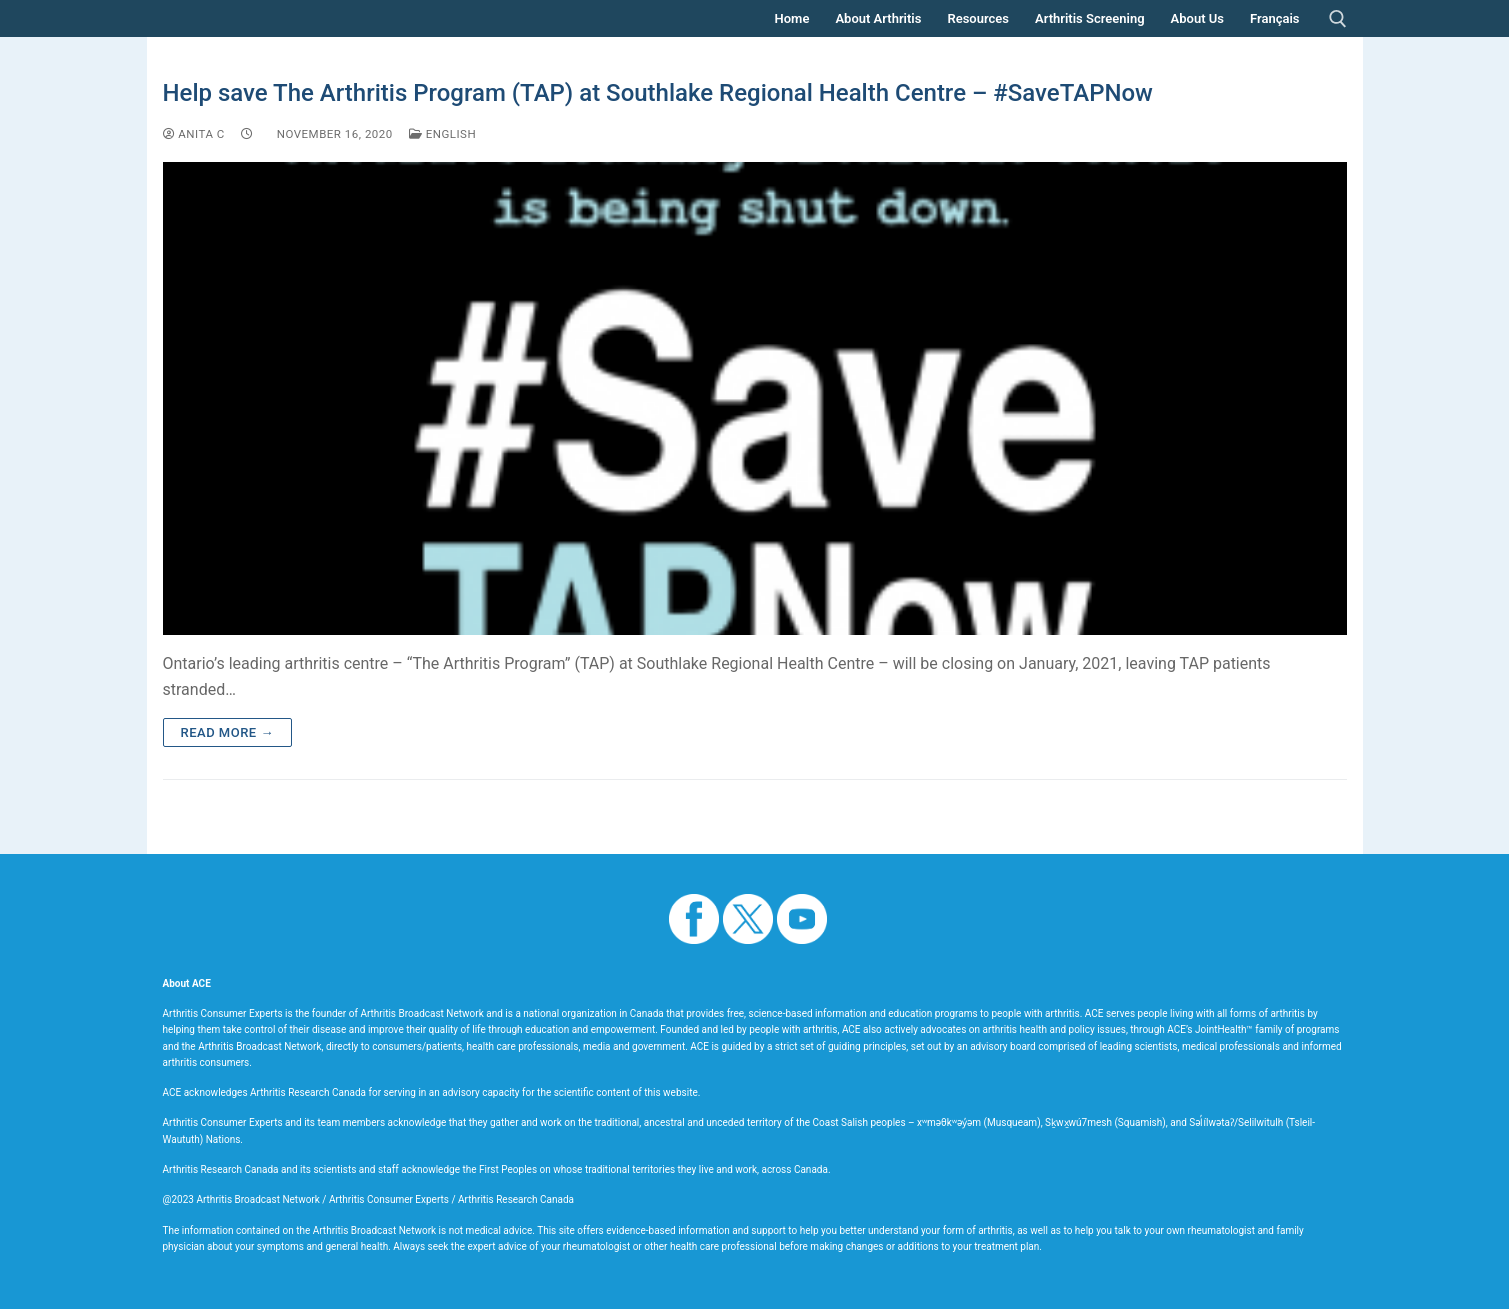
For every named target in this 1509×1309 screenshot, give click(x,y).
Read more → (227, 732)
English (442, 134)
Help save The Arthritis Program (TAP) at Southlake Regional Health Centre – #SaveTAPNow (658, 93)
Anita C (194, 134)
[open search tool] (1338, 19)
